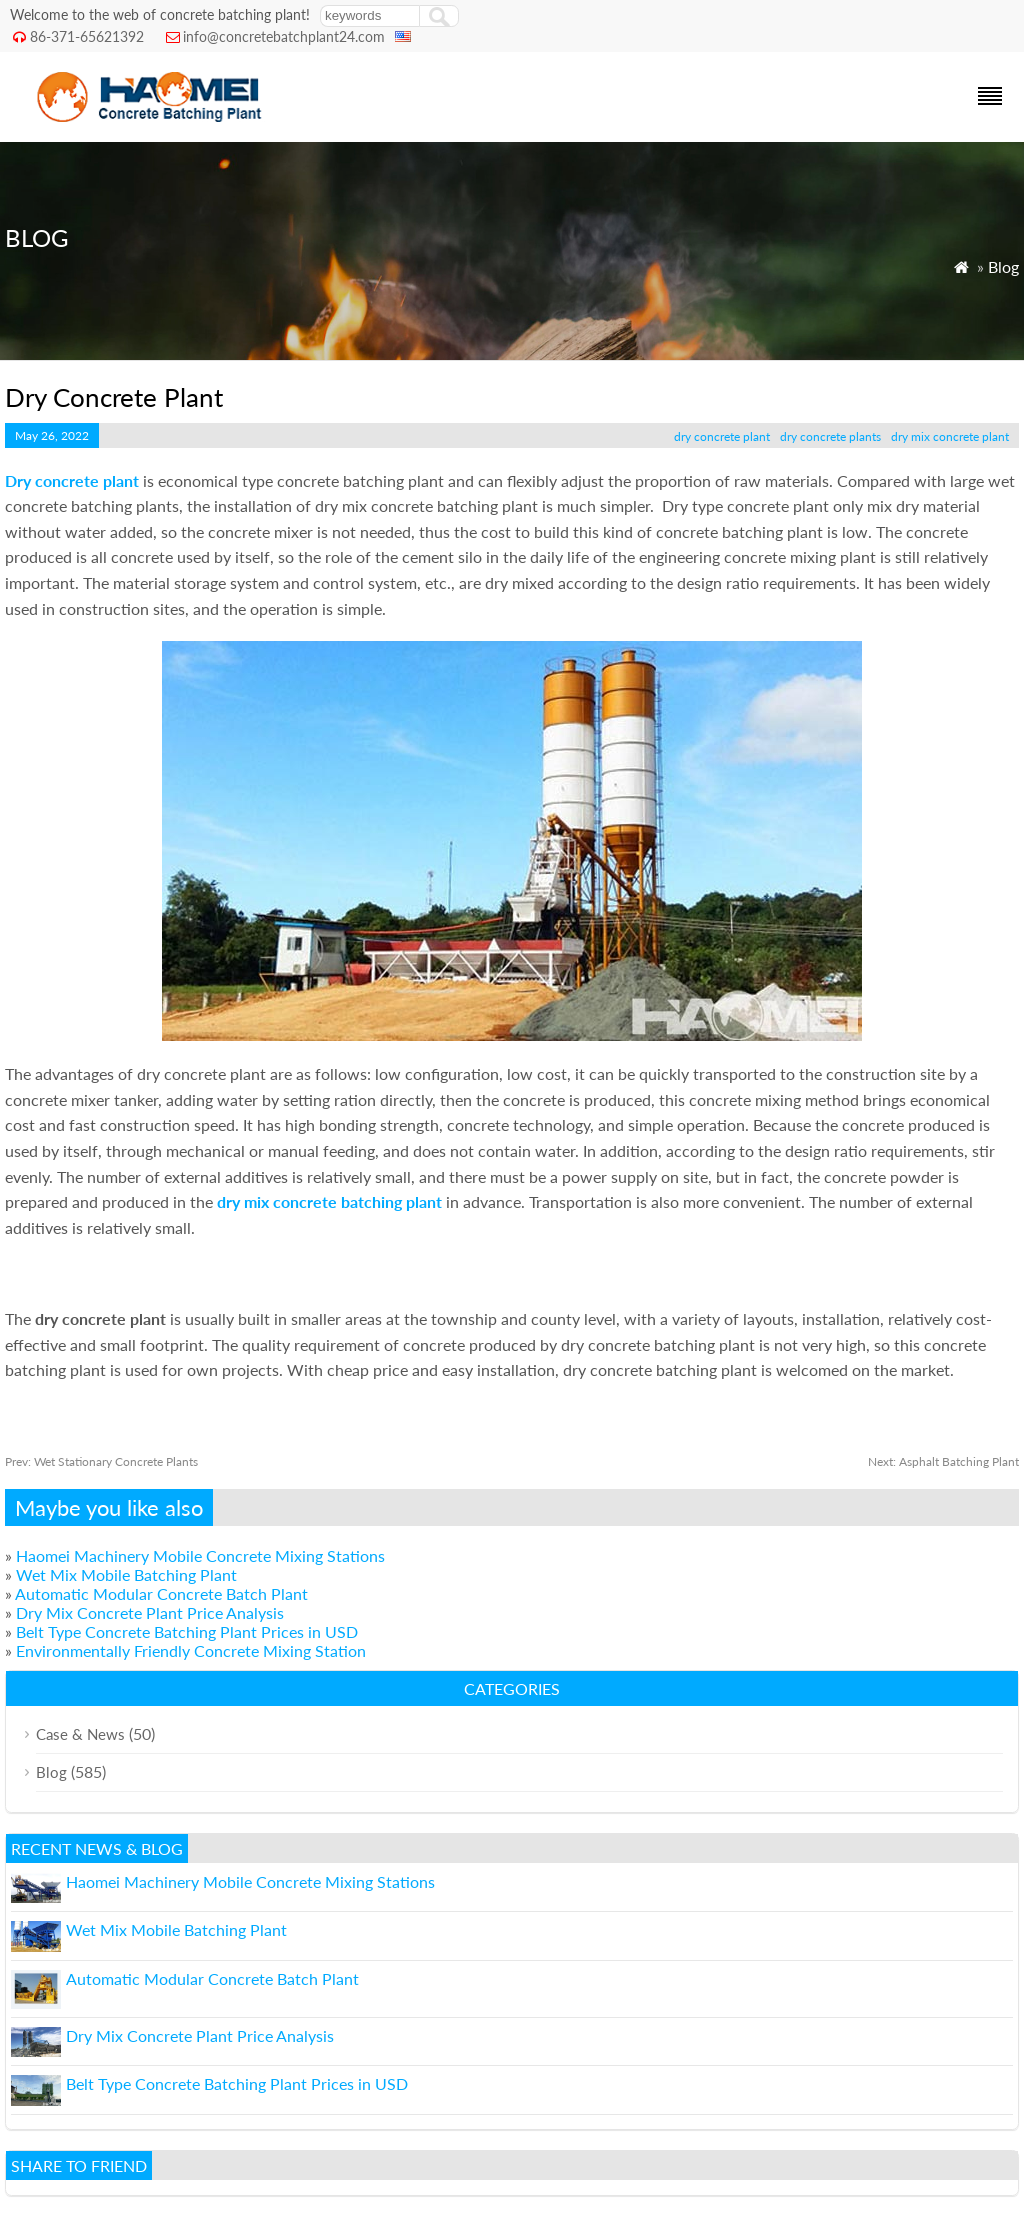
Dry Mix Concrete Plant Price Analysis (150, 1612)
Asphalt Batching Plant (943, 1461)
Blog (1003, 266)
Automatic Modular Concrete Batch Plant (161, 1593)
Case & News (80, 1734)
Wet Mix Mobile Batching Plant (126, 1574)
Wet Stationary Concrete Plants (101, 1461)
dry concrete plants (830, 436)
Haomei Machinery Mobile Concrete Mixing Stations (200, 1555)
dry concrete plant (722, 436)
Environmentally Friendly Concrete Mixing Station (191, 1650)
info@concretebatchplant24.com (284, 36)
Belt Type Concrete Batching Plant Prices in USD (187, 1631)
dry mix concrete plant (950, 436)
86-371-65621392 (87, 36)
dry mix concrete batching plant (329, 1201)
